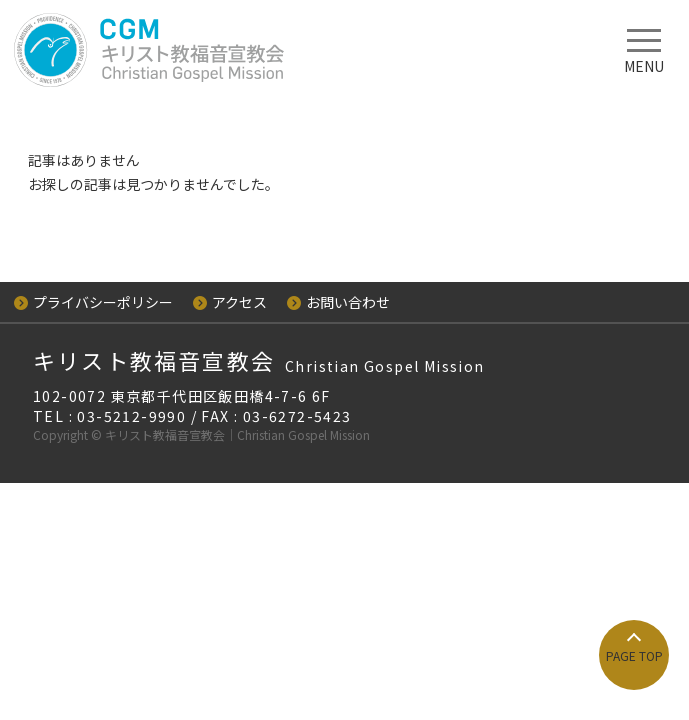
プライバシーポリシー (93, 302)
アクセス (230, 302)
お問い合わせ (338, 302)
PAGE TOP (634, 655)
